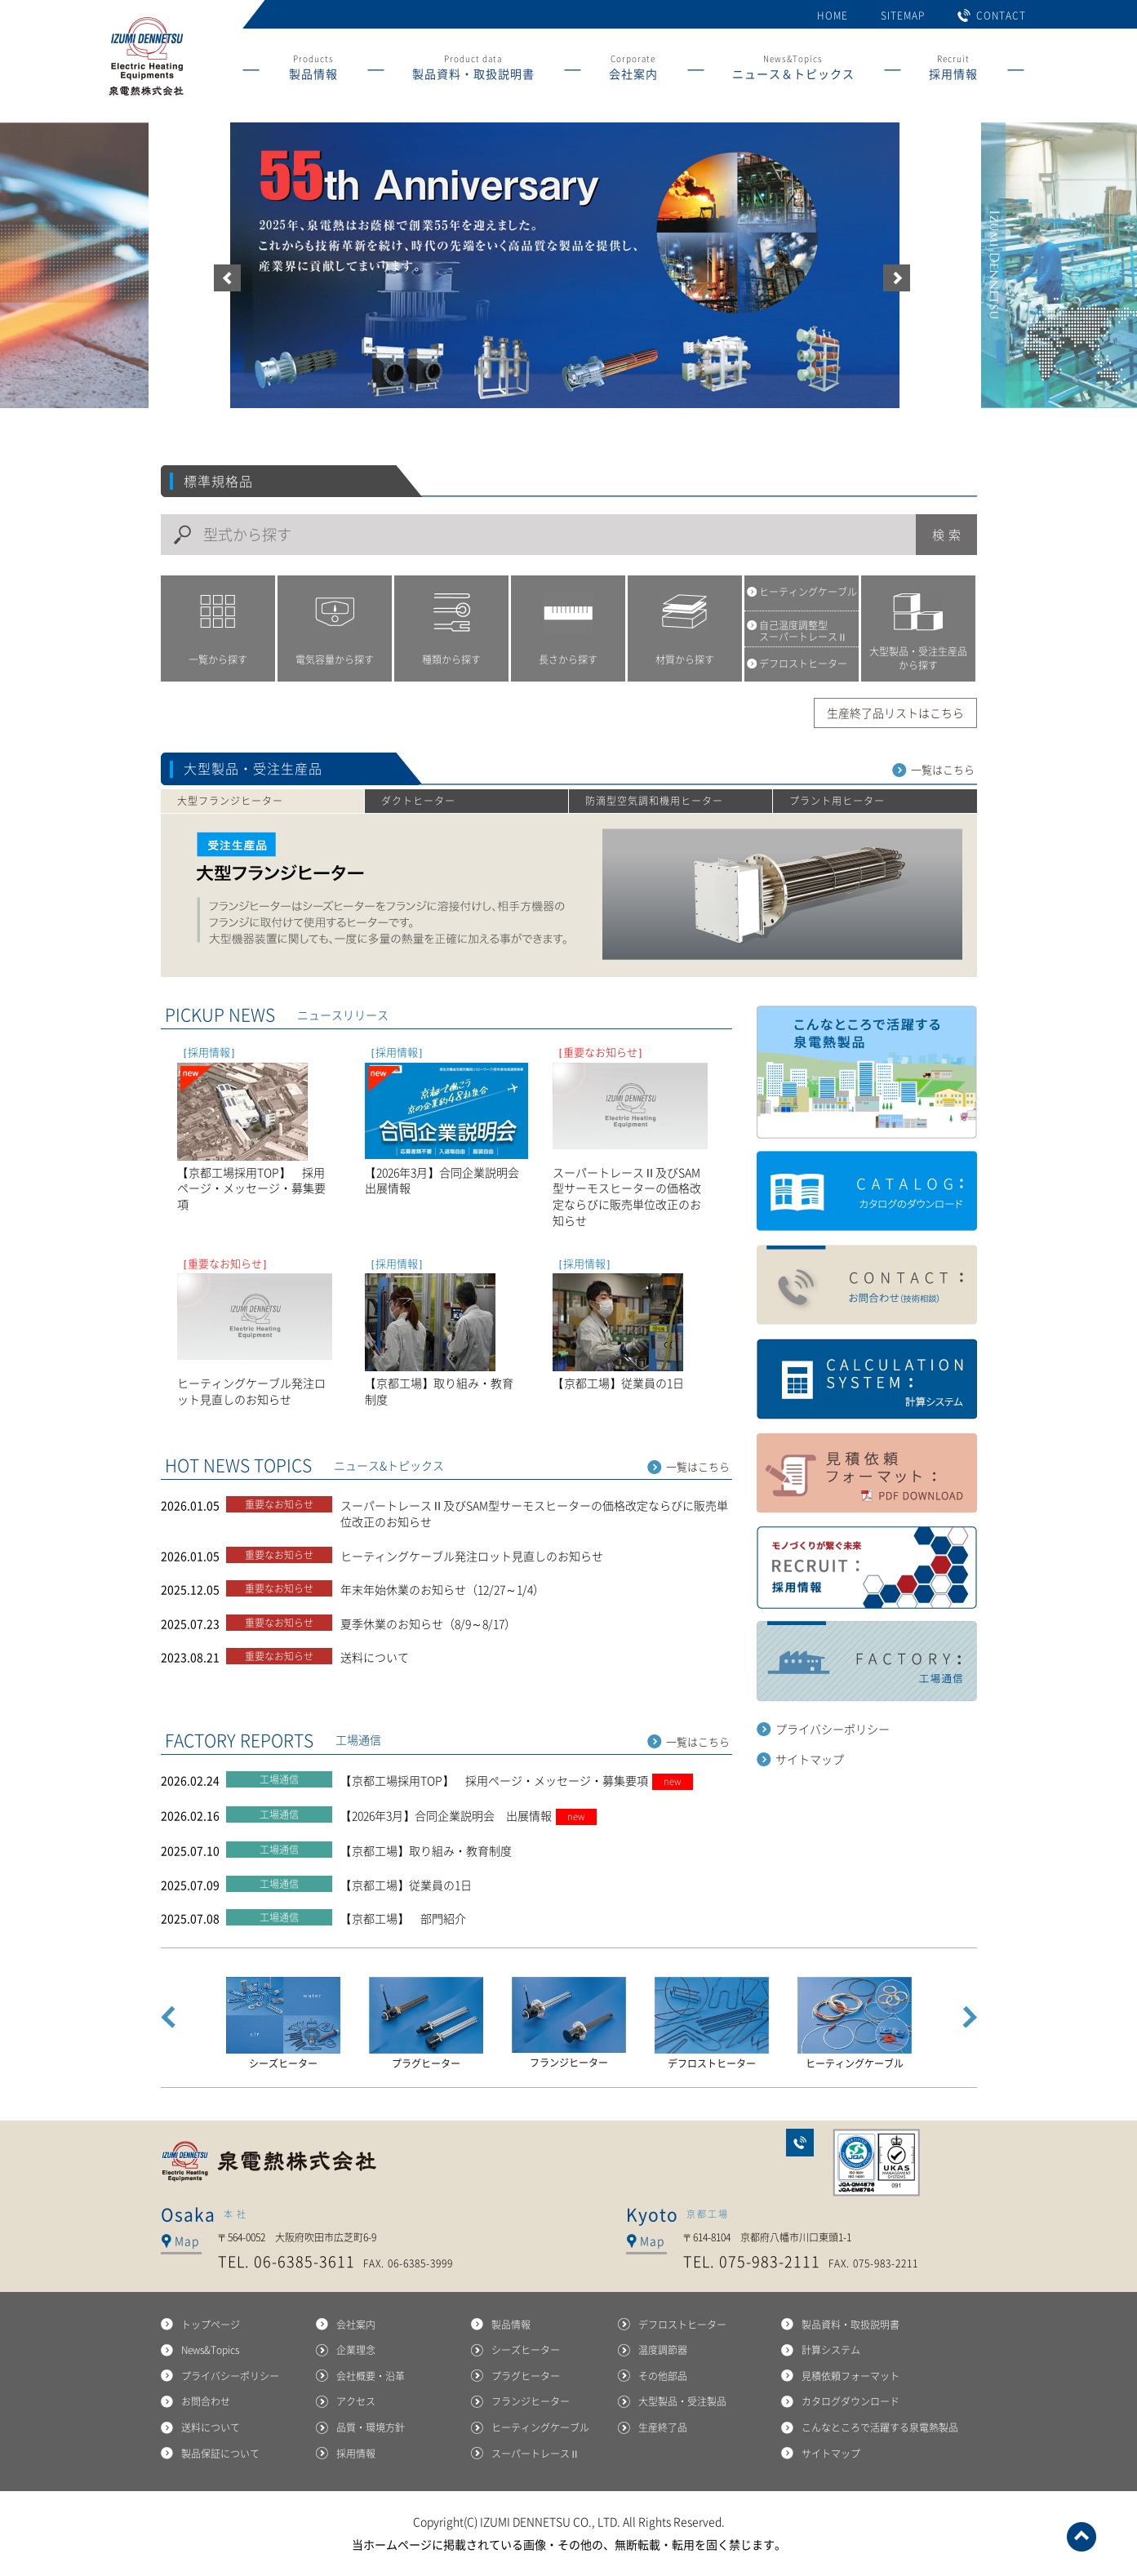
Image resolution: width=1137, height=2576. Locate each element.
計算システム (867, 1379)
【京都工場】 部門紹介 (403, 1918)
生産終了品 (662, 2427)
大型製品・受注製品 (682, 2401)
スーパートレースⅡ (535, 2453)
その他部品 (662, 2376)
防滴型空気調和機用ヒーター (654, 800)
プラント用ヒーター (837, 800)
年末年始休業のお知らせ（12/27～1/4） (442, 1589)
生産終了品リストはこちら (895, 712)
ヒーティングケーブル (540, 2427)
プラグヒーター (525, 2376)
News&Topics (793, 70)
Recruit (953, 70)
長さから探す (568, 659)
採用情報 (355, 2453)
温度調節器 (662, 2349)
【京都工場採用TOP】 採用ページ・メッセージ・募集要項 (516, 1780)
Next (969, 2016)
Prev (168, 2016)
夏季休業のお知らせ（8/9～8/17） (428, 1623)
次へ (896, 277)
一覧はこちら (943, 769)
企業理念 (355, 2349)
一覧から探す (218, 659)
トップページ (210, 2324)
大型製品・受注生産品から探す (918, 658)
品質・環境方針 (370, 2427)
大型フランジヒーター (230, 800)
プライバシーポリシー (832, 1728)
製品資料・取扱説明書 (850, 2324)
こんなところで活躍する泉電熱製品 (867, 1072)
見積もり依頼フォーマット (867, 1473)
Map (187, 2240)
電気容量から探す (334, 659)
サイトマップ (809, 1759)
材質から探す (684, 659)
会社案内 (355, 2324)
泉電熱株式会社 (271, 2161)
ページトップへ (1081, 2537)
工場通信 (867, 1662)
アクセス (355, 2401)
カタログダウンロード (867, 1191)
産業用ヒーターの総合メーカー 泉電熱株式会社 (145, 95)
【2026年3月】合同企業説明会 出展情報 (468, 1815)
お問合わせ (800, 2142)
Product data (473, 70)
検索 (948, 535)
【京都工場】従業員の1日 (406, 1884)
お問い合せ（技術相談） (867, 1285)
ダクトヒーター (418, 800)
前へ (227, 277)
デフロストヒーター (682, 2324)
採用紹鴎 (867, 1567)
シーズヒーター (525, 2349)
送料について (374, 1657)
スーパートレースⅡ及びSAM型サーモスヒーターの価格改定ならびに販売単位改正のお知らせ (534, 1513)
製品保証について (220, 2453)
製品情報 (511, 2324)
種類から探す (451, 659)
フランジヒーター (530, 2401)
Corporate (633, 70)
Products (313, 70)
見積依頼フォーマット (850, 2376)
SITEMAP (903, 15)
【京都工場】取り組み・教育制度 (426, 1850)
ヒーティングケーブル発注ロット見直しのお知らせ (471, 1556)
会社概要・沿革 (370, 2376)
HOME (832, 15)
